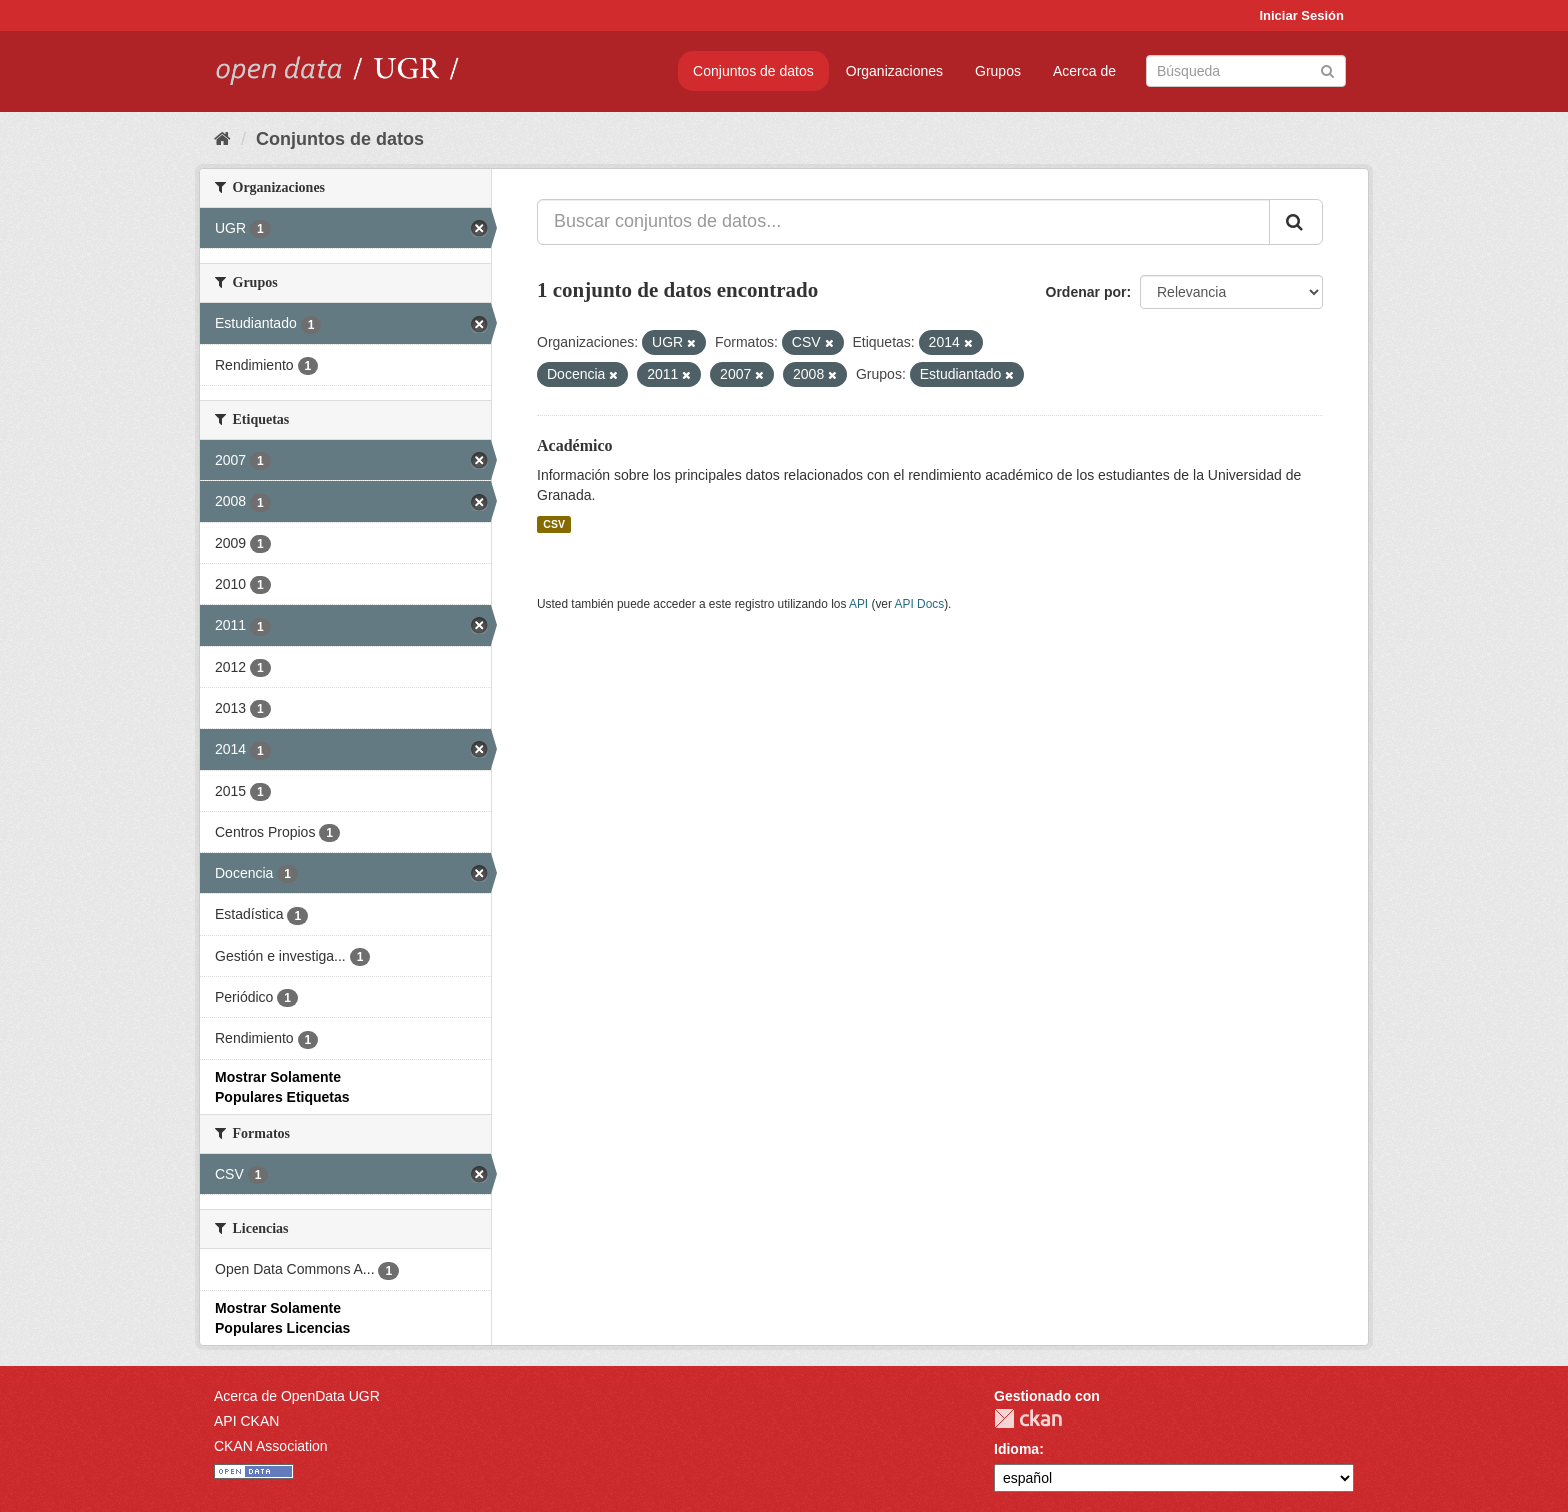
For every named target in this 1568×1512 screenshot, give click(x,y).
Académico (575, 445)
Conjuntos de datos (753, 71)
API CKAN (246, 1421)
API (858, 604)
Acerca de (1084, 71)
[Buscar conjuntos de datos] (1246, 71)
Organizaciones (894, 71)
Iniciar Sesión (1301, 15)
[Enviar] (1327, 69)
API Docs (920, 604)
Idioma (1016, 1449)
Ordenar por (1086, 292)
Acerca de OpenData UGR (297, 1396)
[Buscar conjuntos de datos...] (903, 222)
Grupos (998, 71)
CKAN (1028, 1418)
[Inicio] (222, 139)
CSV (554, 524)
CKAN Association (271, 1446)
